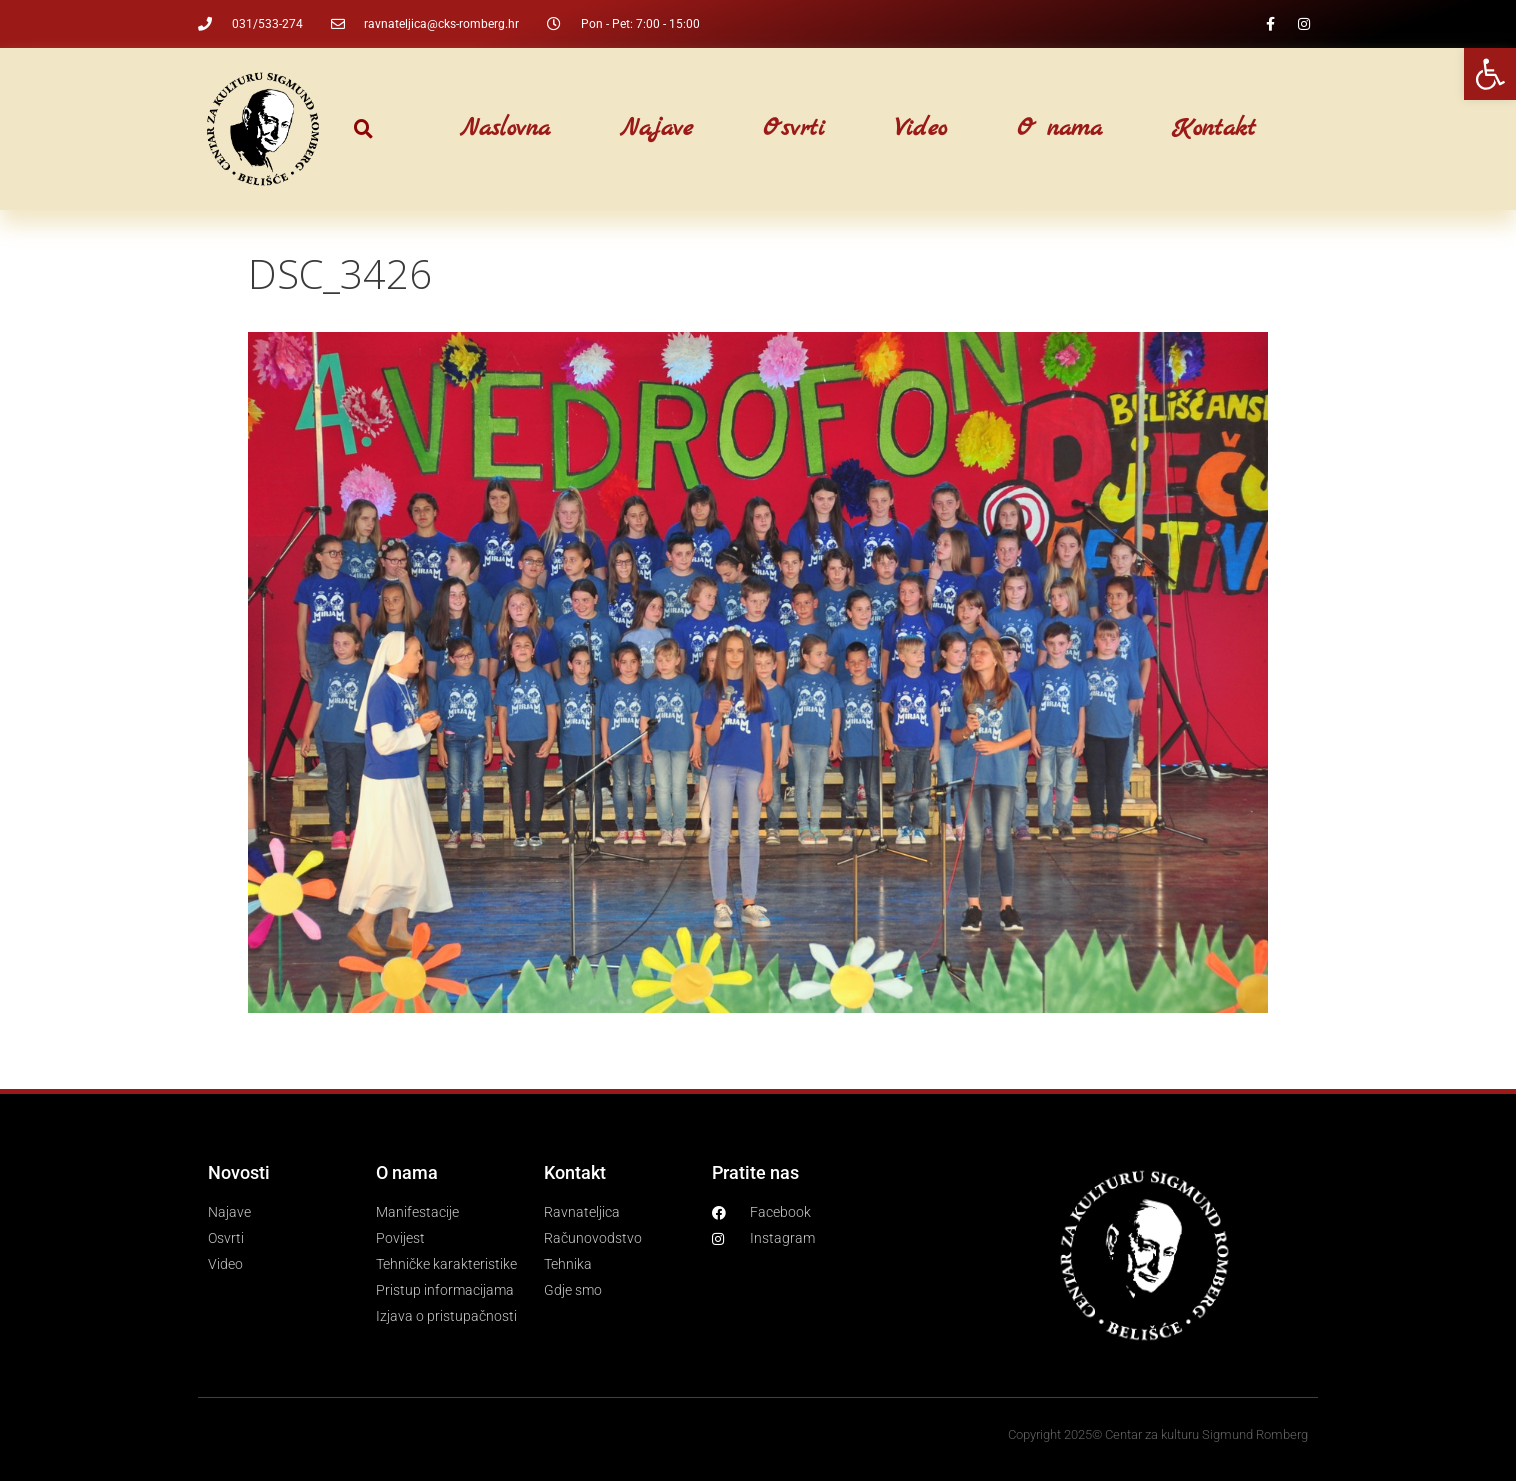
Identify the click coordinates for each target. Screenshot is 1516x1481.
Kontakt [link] (1214, 129)
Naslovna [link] (505, 129)
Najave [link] (656, 129)
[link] (1490, 74)
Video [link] (921, 129)
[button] (363, 129)
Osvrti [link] (794, 129)
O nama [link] (1059, 129)
